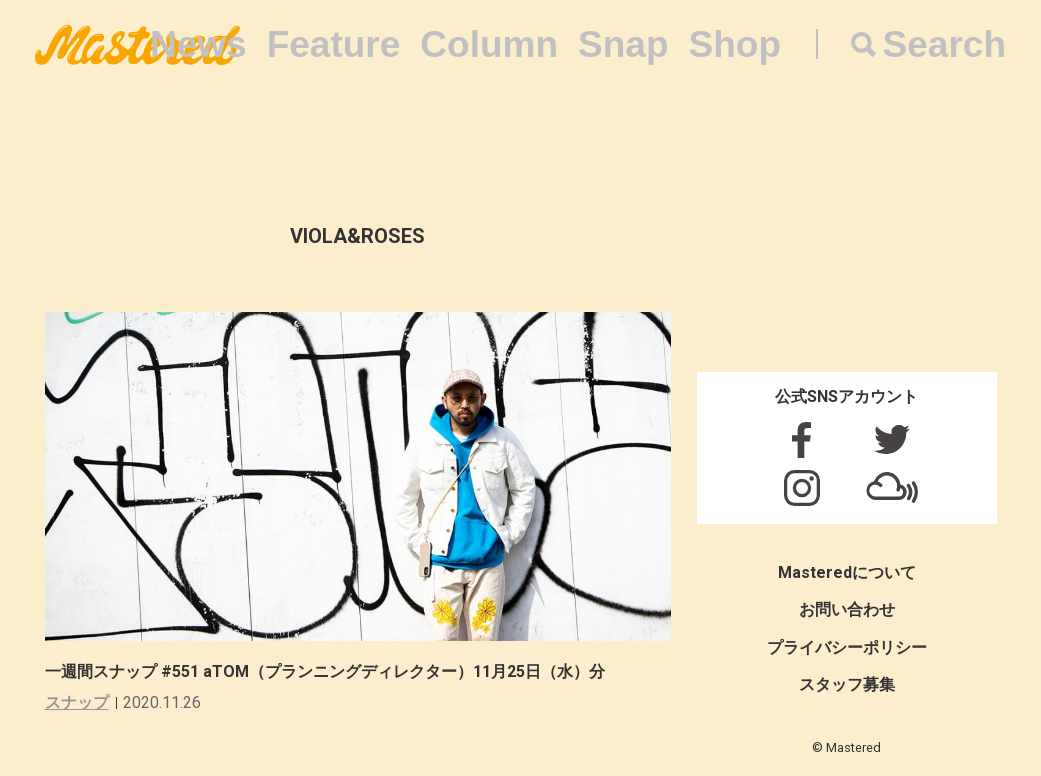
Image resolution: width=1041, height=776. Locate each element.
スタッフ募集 (847, 684)
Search (944, 44)
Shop (735, 44)
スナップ (77, 702)
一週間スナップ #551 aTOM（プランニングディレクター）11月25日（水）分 (325, 671)
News (198, 44)
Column (489, 44)
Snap (623, 44)
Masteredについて (847, 572)
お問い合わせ (847, 609)
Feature (334, 44)
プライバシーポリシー (847, 647)
